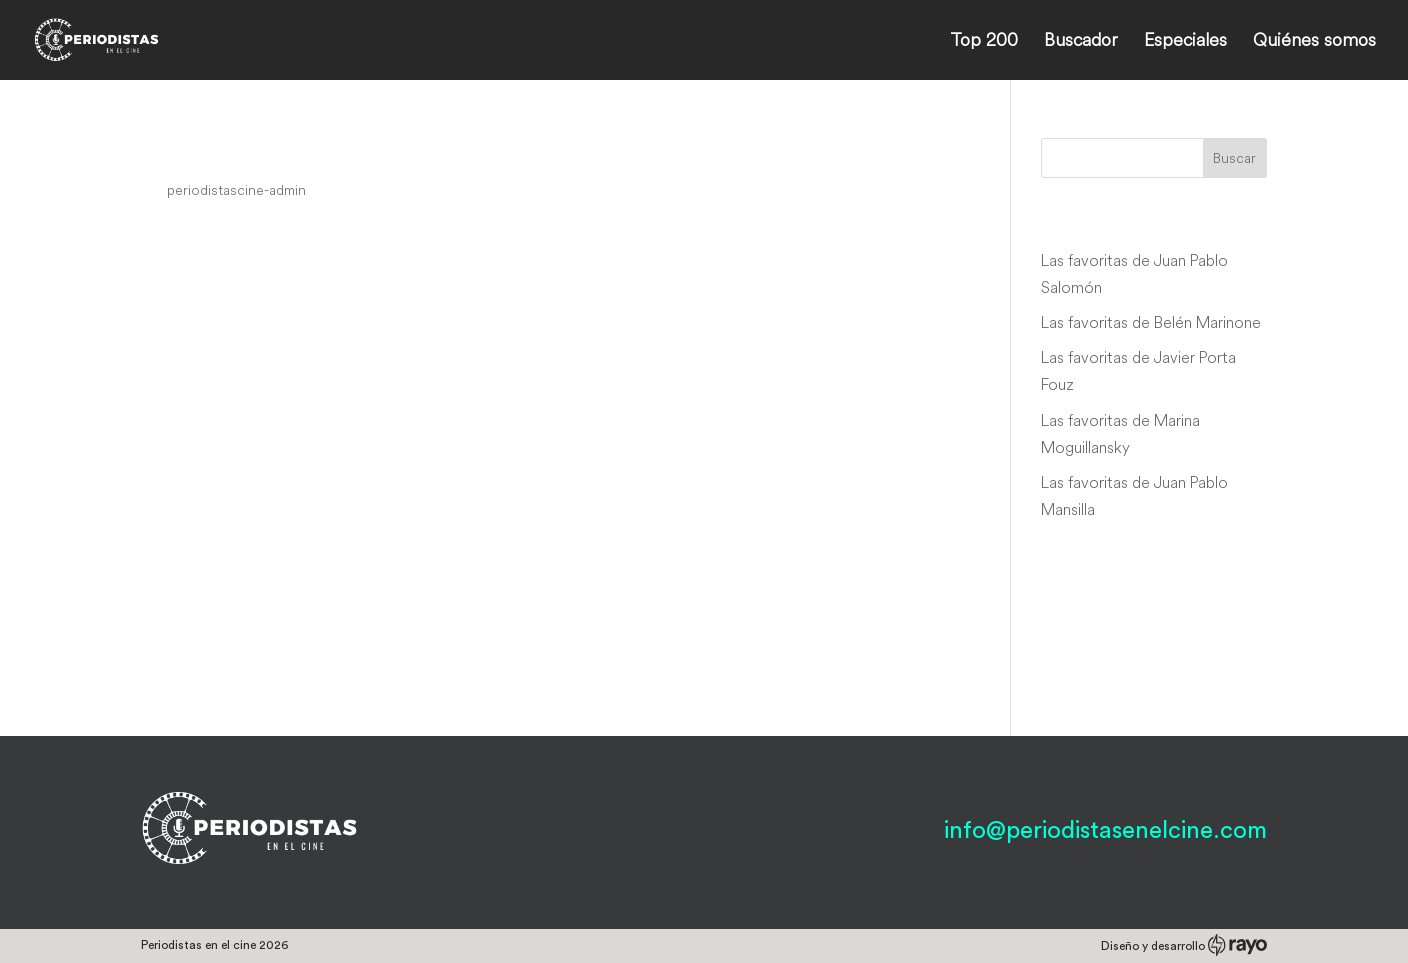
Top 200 (984, 42)
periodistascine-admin (236, 190)
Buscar (1234, 158)
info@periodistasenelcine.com (1105, 831)
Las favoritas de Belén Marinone (1151, 322)
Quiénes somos (1314, 42)
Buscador (1081, 42)
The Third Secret (246, 152)
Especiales (1185, 42)
